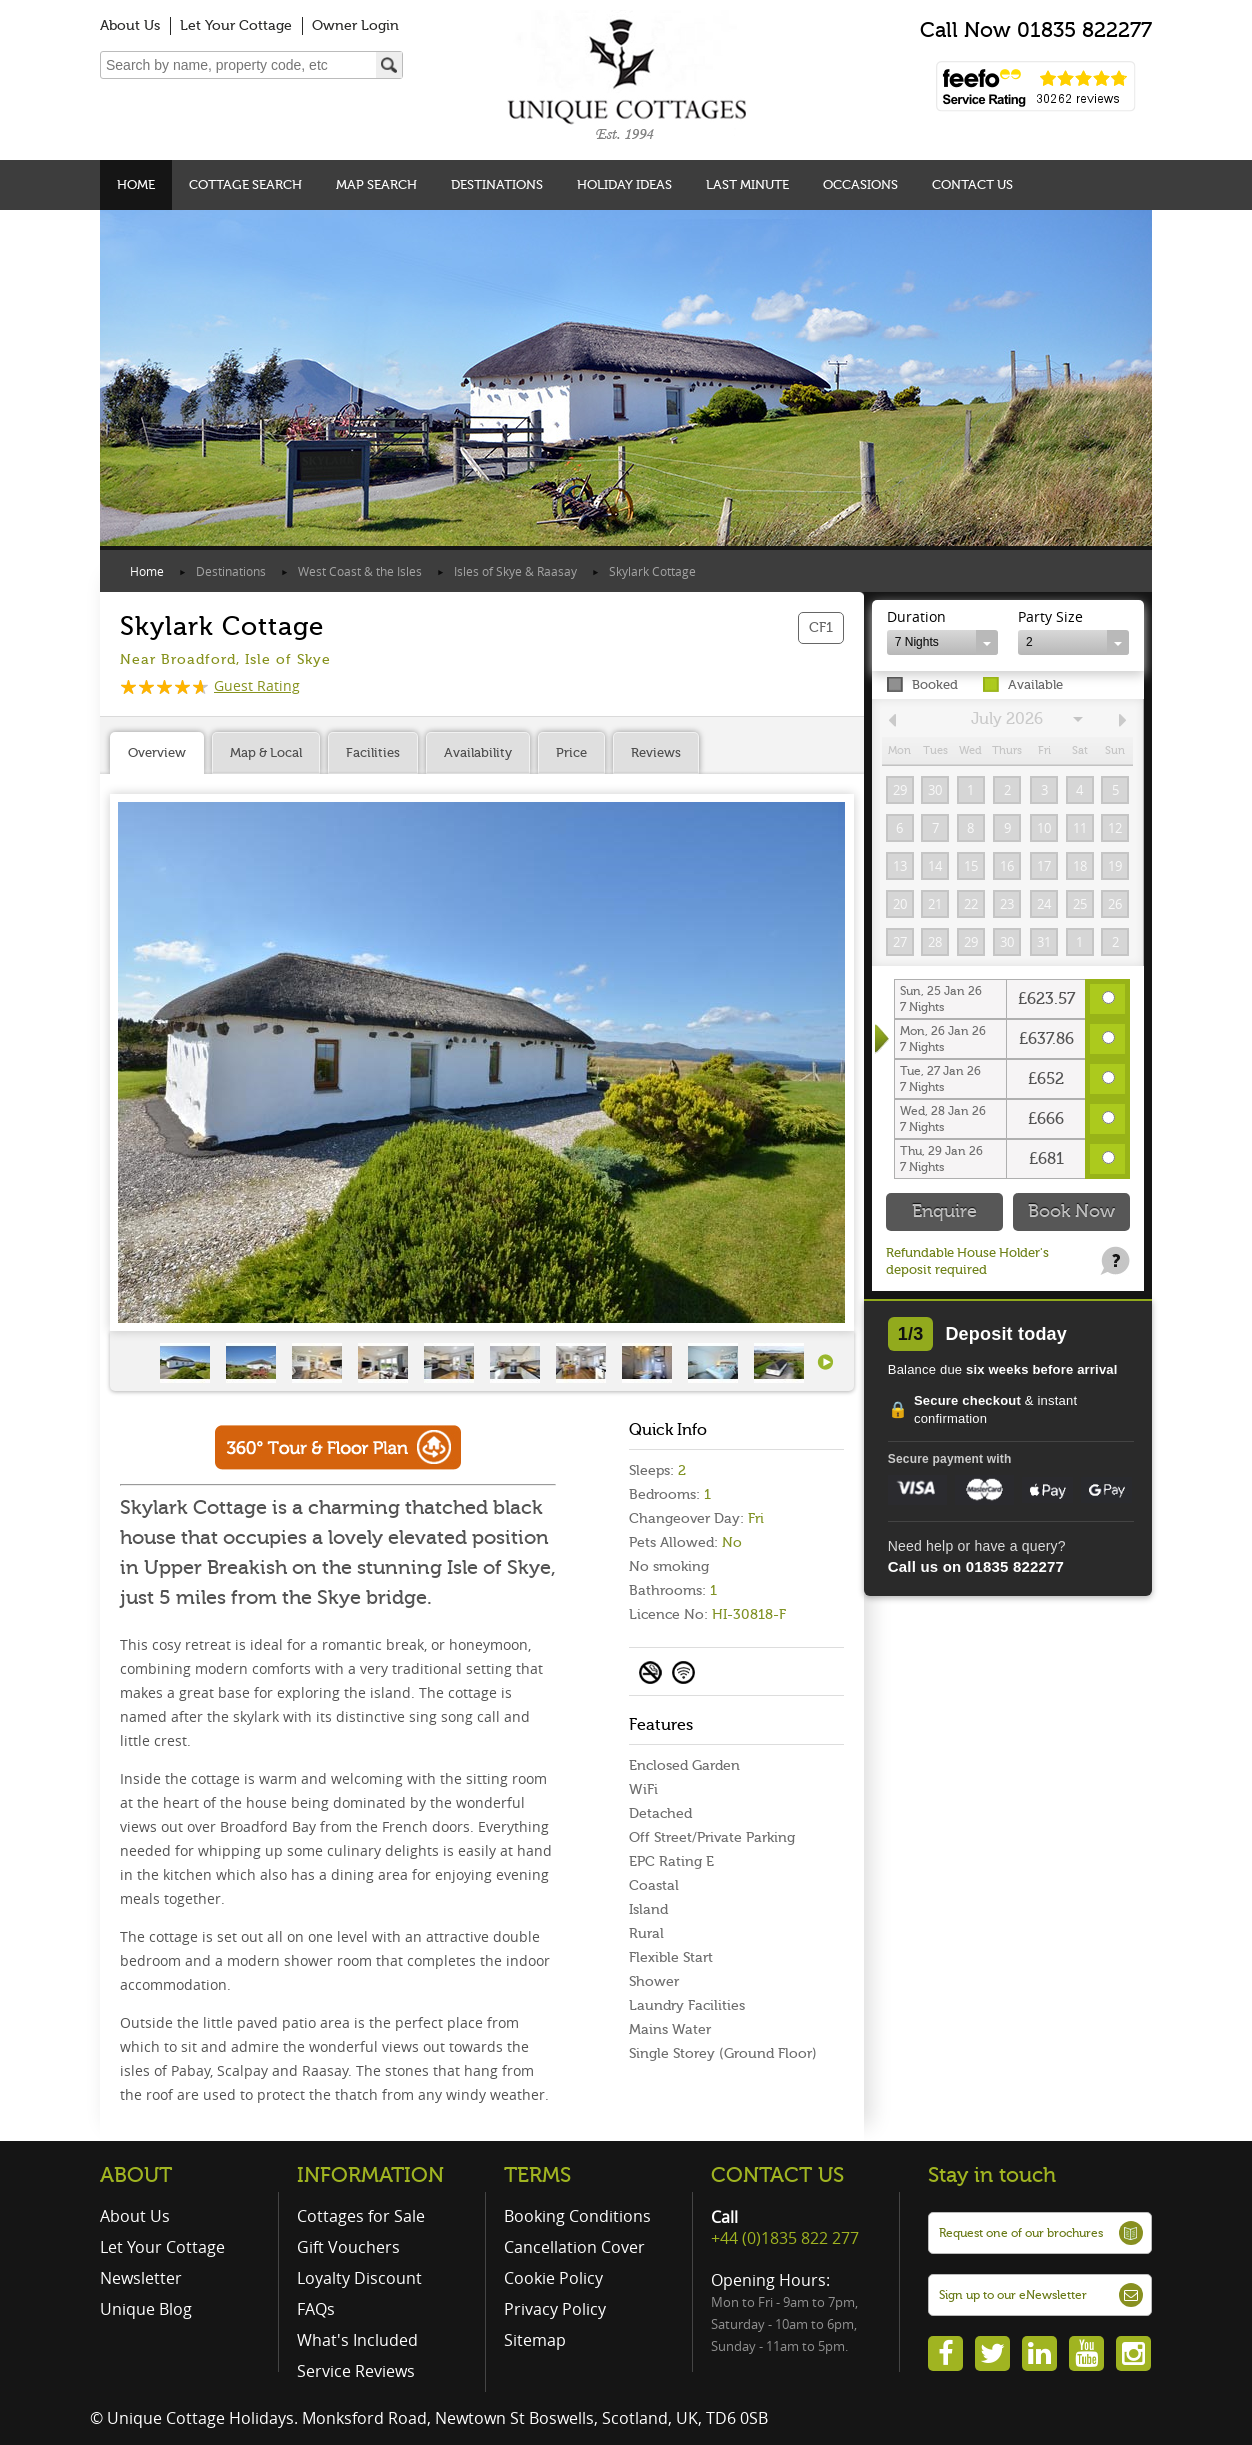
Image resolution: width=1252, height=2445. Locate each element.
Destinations (497, 184)
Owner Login (355, 25)
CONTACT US (777, 2175)
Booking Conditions (577, 2216)
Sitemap (535, 2340)
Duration (916, 616)
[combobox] (942, 642)
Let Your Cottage (236, 25)
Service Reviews (356, 2371)
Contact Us (972, 184)
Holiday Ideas (624, 184)
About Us (130, 25)
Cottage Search (245, 184)
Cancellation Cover (574, 2247)
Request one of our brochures (1021, 2233)
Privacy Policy (555, 2309)
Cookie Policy (553, 2278)
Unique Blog (146, 2309)
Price (571, 752)
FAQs (316, 2309)
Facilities (373, 752)
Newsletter (141, 2278)
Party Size (1050, 616)
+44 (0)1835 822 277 (785, 2238)
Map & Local (266, 752)
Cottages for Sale (361, 2216)
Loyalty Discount (359, 2278)
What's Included (357, 2340)
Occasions (860, 184)
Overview (157, 752)
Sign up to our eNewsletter (1013, 2295)
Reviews (656, 752)
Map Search (376, 184)
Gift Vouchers (348, 2247)
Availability (478, 752)
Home (136, 184)
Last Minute (747, 184)
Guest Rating (210, 685)
